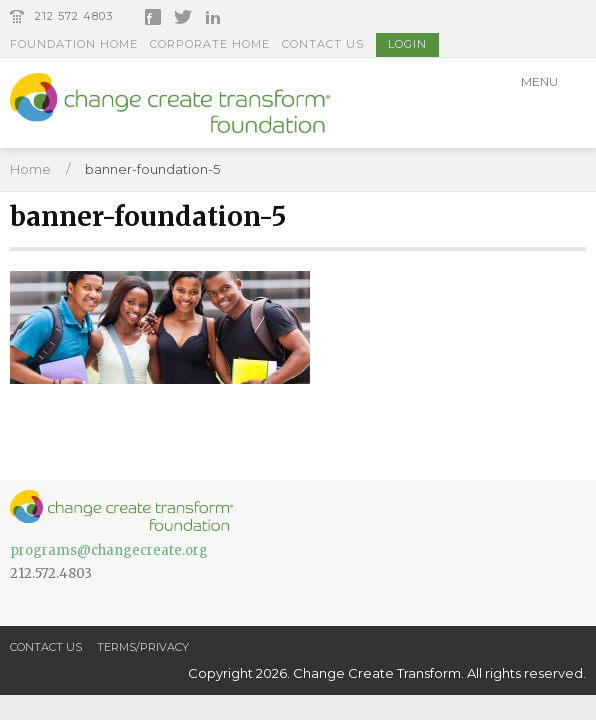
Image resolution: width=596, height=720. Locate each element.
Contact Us (323, 44)
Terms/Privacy (143, 647)
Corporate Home (210, 44)
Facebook (153, 17)
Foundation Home (74, 44)
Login (407, 44)
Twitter (183, 17)
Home (30, 169)
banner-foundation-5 (152, 169)
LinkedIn (213, 17)
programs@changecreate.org (109, 550)
